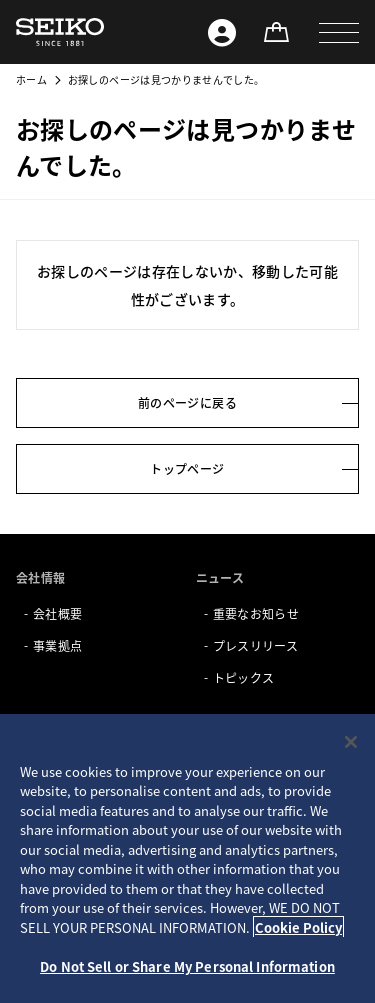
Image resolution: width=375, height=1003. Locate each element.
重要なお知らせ (256, 613)
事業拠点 (57, 645)
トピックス (244, 677)
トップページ (187, 468)
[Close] (351, 742)
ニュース (220, 577)
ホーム (31, 79)
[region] (187, 858)
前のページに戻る (187, 402)
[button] (339, 32)
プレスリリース (255, 645)
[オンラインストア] (276, 32)
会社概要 (57, 613)
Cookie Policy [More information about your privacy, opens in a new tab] (298, 927)
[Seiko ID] (222, 32)
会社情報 (40, 577)
